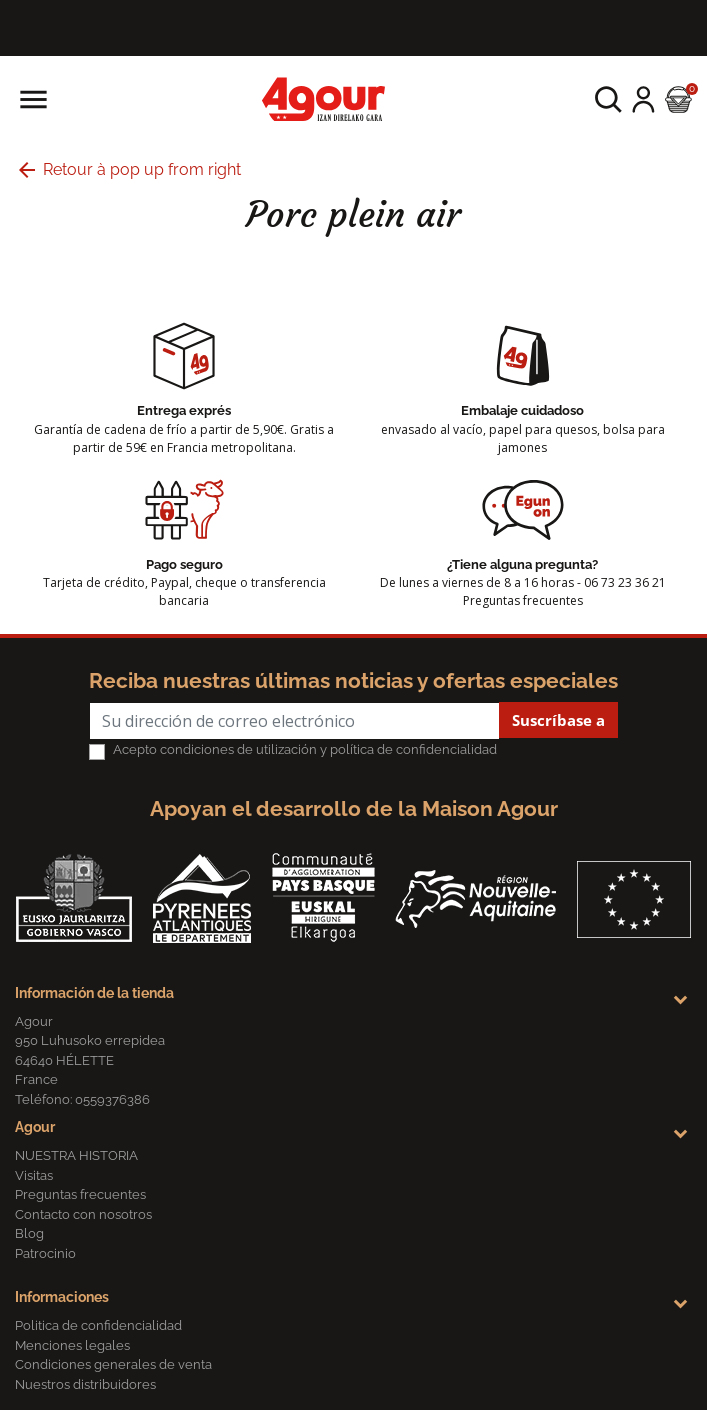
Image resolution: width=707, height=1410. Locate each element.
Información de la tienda (94, 993)
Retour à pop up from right (128, 169)
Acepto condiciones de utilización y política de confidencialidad (305, 749)
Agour (35, 1127)
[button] (608, 99)
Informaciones (62, 1297)
